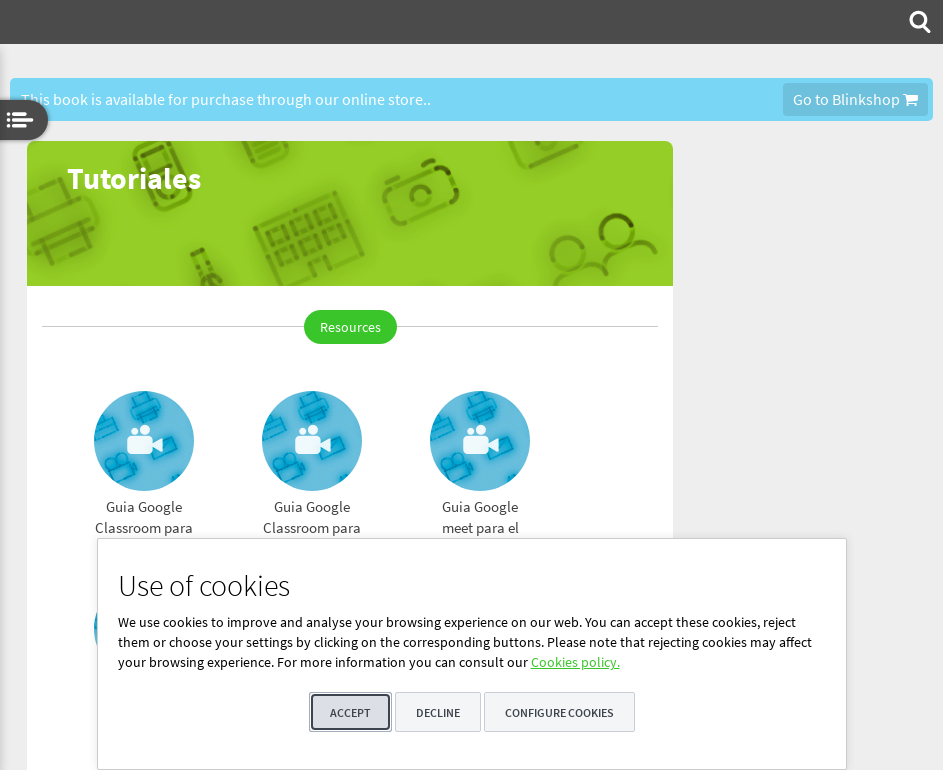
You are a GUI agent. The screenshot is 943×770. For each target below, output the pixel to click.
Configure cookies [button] (559, 712)
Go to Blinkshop (855, 99)
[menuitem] (918, 22)
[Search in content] (918, 22)
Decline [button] (438, 712)
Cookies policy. (575, 662)
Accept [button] (350, 712)
